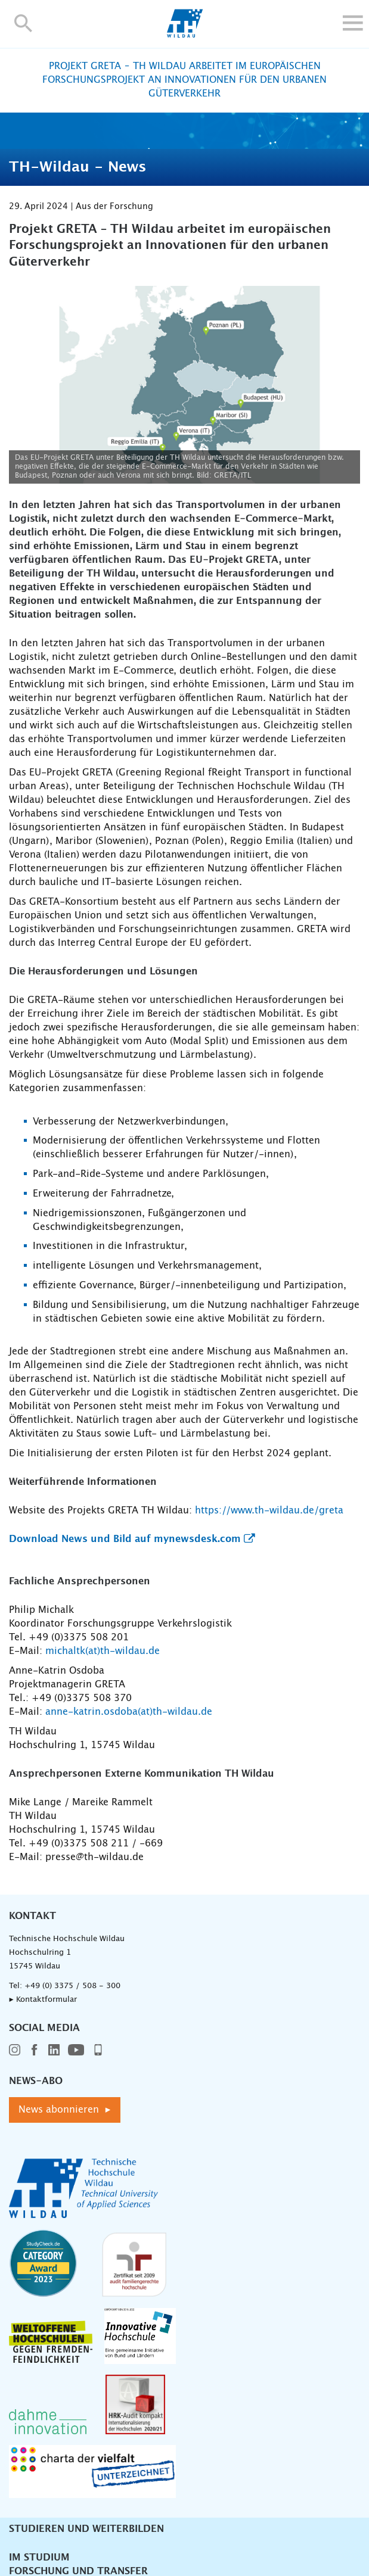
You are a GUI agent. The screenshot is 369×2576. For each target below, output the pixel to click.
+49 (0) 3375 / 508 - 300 (72, 1986)
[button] (23, 23)
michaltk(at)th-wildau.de (102, 1651)
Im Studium (39, 2557)
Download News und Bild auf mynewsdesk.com (125, 1539)
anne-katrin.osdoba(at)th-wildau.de (128, 1712)
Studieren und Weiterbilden (86, 2529)
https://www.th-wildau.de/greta (269, 1510)
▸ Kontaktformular (43, 2000)
